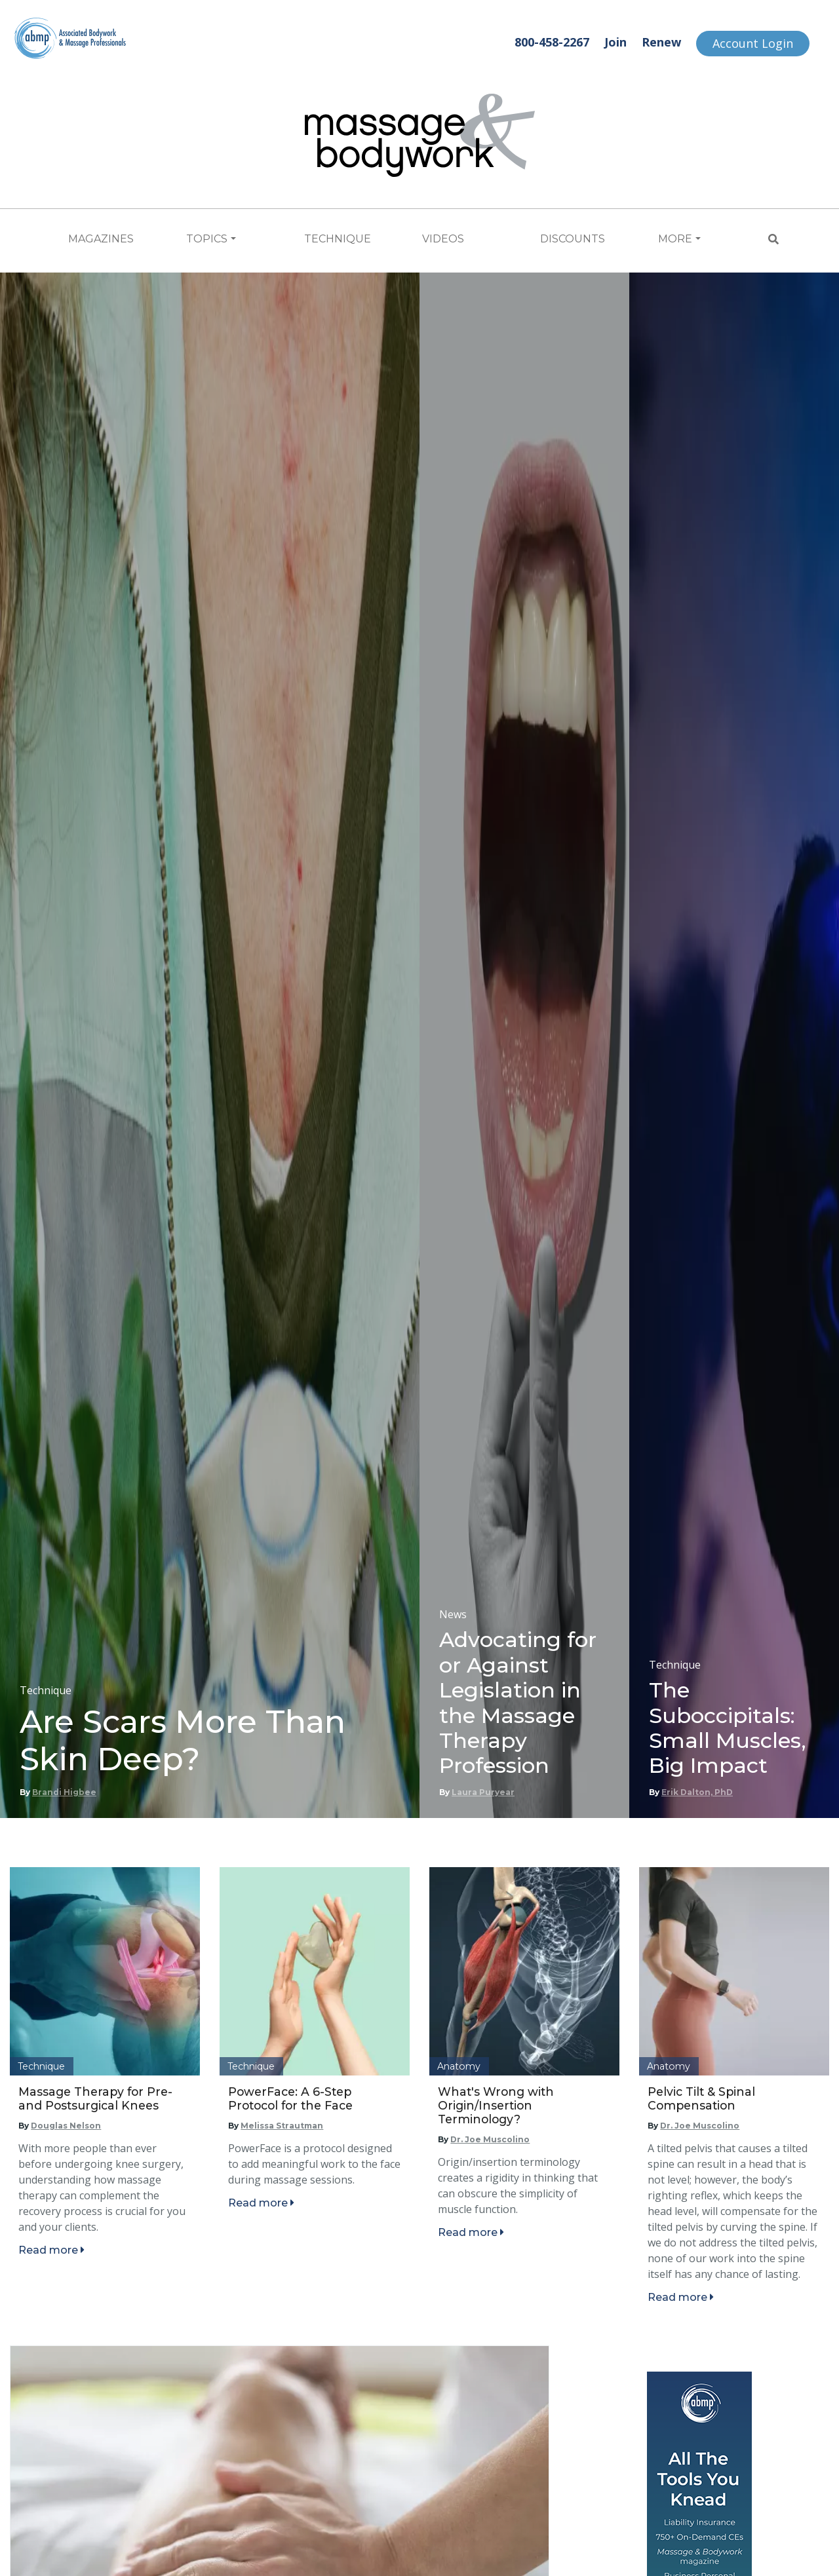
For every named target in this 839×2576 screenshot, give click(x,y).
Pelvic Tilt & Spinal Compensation (701, 2098)
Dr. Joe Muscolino (490, 2139)
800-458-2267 (552, 42)
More (675, 239)
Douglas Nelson (66, 2126)
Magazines (101, 239)
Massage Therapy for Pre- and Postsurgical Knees (95, 2098)
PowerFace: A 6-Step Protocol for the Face (290, 2098)
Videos (443, 239)
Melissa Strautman (282, 2126)
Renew (661, 42)
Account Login (752, 43)
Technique (337, 239)
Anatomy (458, 2066)
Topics (206, 239)
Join (615, 42)
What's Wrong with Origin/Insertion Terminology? (496, 2105)
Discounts (572, 239)
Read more (51, 2250)
